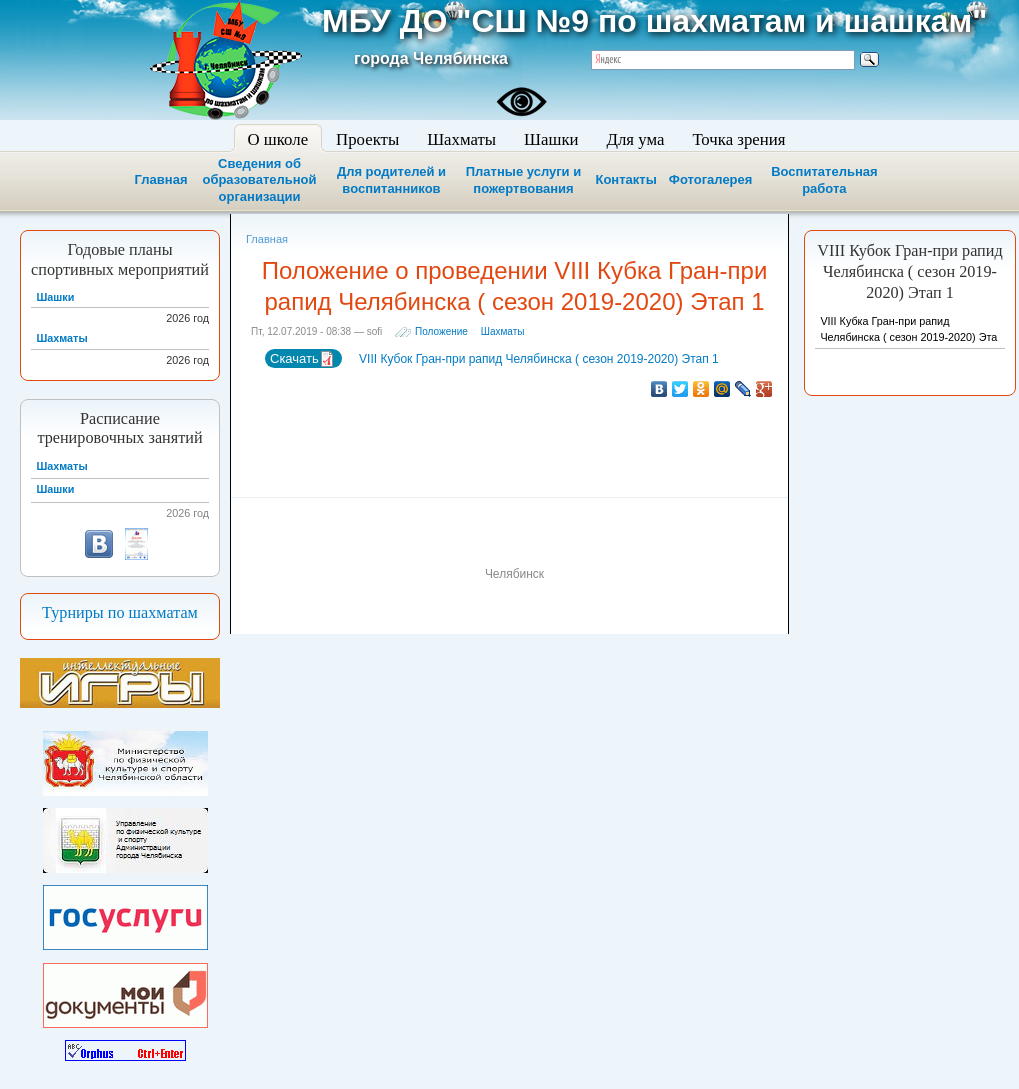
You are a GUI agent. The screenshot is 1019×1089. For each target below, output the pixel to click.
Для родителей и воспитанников (391, 180)
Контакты (625, 179)
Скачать (302, 359)
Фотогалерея (711, 179)
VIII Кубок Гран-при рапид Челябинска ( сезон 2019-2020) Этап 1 (537, 359)
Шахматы (503, 331)
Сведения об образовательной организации (259, 180)
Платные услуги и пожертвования (523, 180)
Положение (441, 331)
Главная (161, 179)
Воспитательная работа (824, 180)
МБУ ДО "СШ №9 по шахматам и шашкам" (654, 21)
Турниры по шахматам (120, 613)
